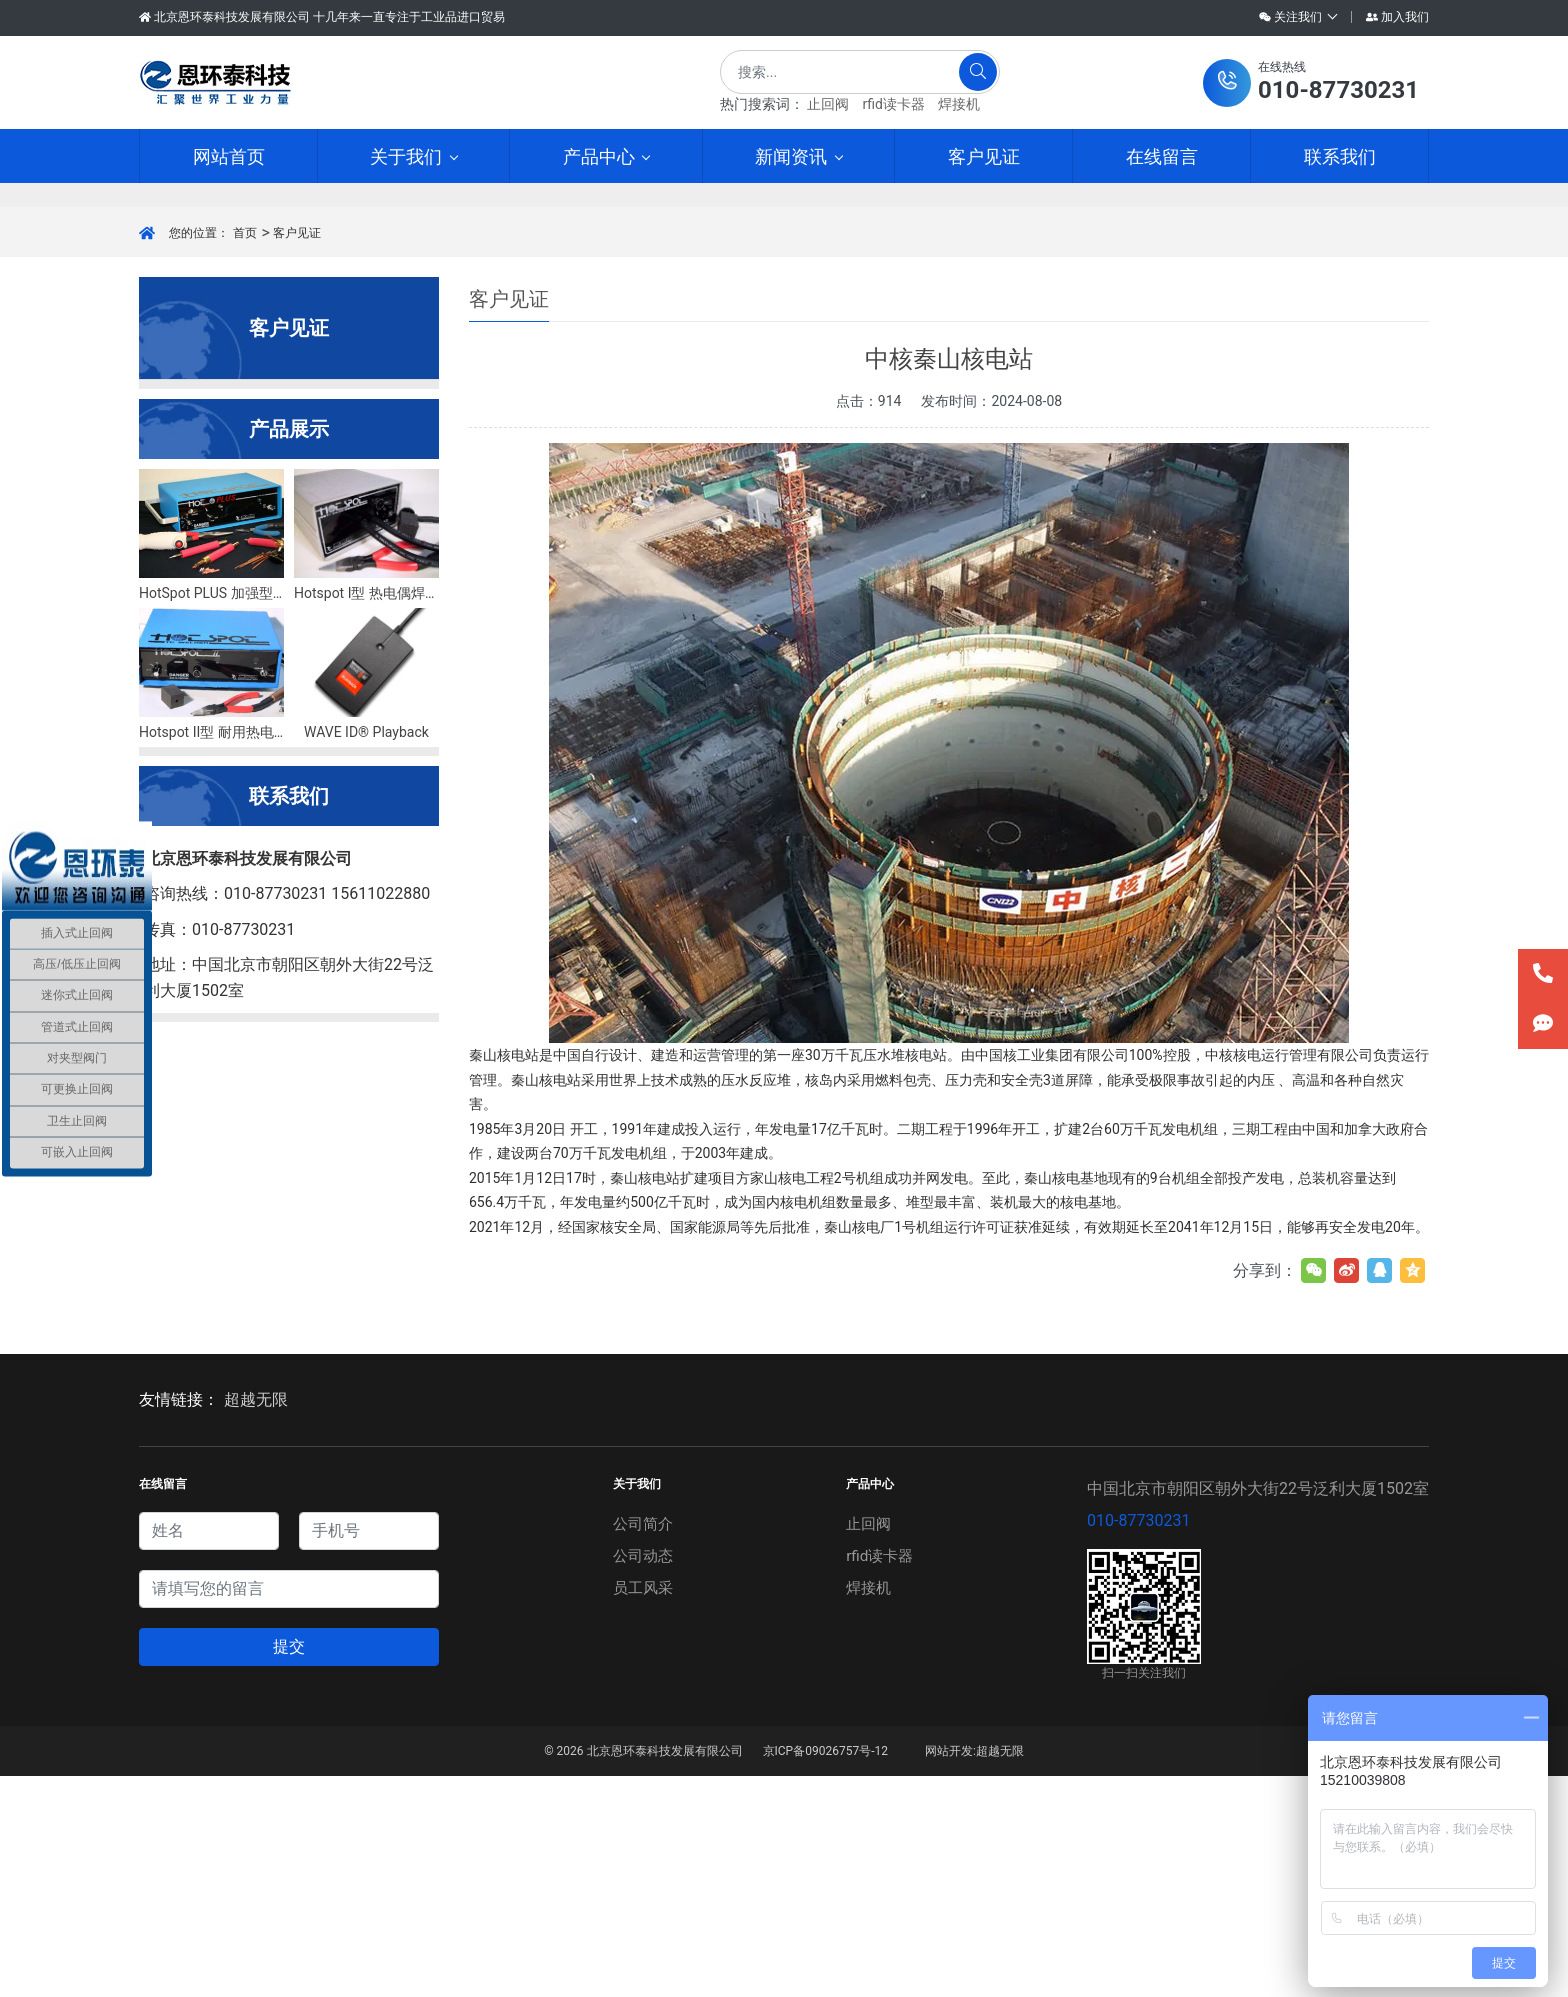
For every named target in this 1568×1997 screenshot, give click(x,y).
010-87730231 (1138, 1741)
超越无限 (256, 1620)
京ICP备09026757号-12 (825, 1972)
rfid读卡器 (893, 104)
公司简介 (642, 1744)
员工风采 (642, 1808)
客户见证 (297, 454)
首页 (245, 454)
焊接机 (959, 104)
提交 (289, 1867)
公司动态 (642, 1776)
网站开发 (949, 1972)
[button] (1311, 83)
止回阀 (828, 104)
